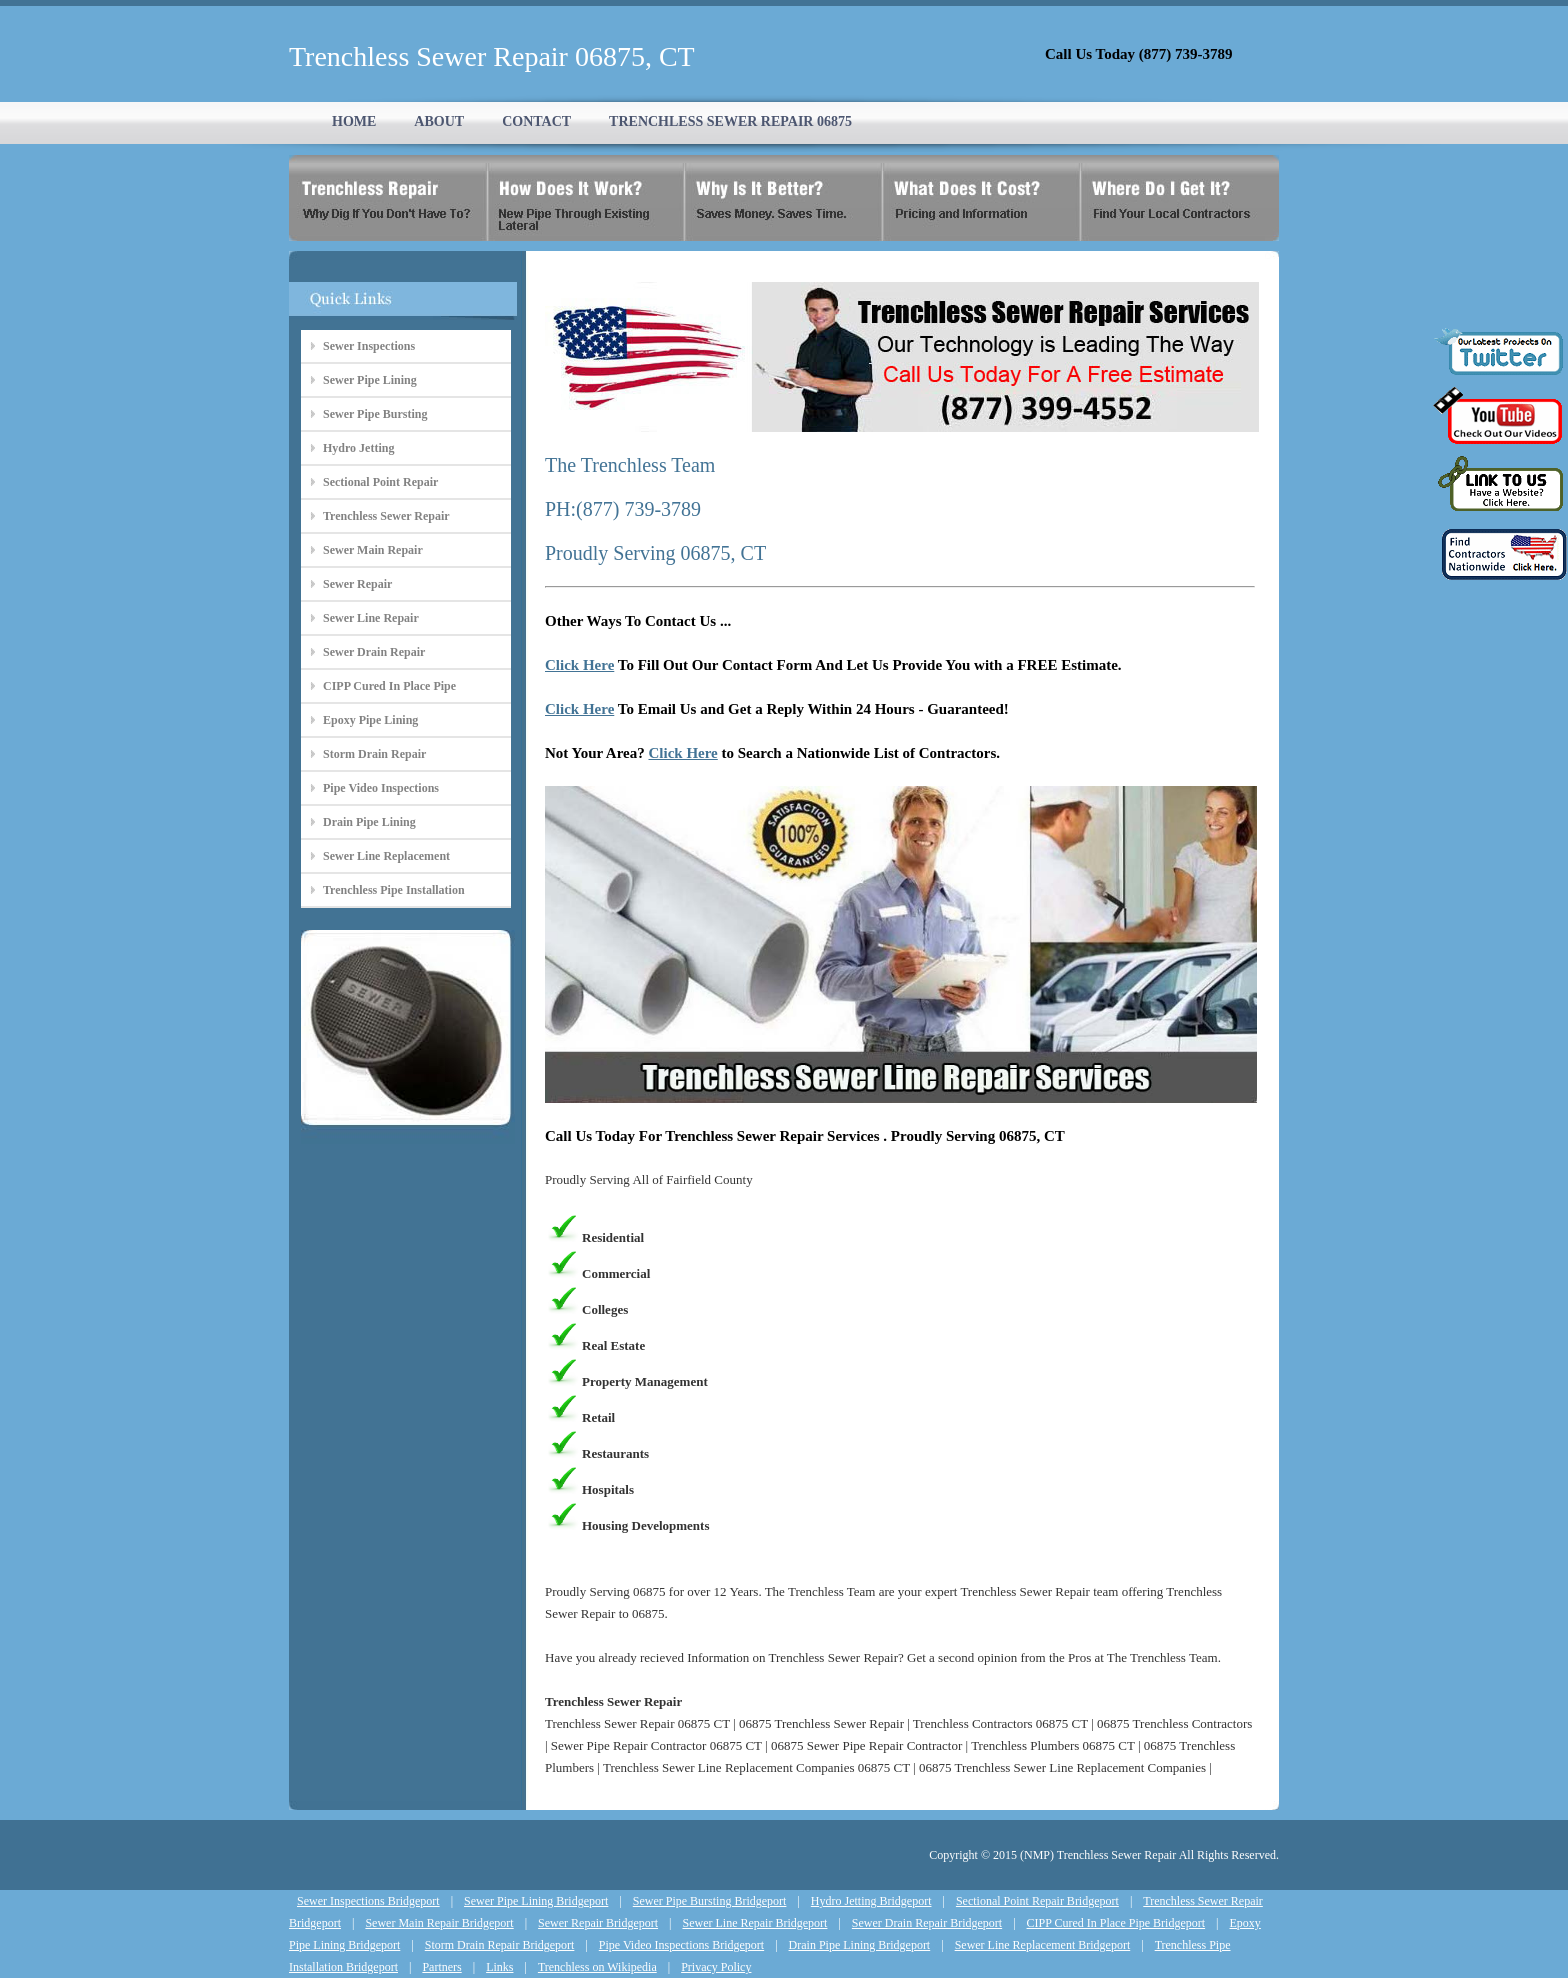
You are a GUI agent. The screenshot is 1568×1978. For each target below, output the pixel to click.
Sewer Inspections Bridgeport (368, 1901)
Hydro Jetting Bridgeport (871, 1901)
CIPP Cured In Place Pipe (389, 686)
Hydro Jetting (358, 448)
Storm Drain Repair (374, 754)
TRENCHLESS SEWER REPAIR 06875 (730, 121)
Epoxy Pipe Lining (370, 720)
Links (499, 1967)
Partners (441, 1967)
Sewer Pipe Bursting (375, 414)
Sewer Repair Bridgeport (598, 1923)
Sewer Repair (357, 584)
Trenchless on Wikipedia (597, 1967)
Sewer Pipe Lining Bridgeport (536, 1901)
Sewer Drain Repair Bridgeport (927, 1923)
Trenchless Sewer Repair (386, 516)
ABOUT (439, 121)
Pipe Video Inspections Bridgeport (681, 1945)
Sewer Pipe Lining (370, 380)
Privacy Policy (716, 1967)
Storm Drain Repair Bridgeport (500, 1945)
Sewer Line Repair (371, 618)
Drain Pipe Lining (369, 822)
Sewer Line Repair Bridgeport (754, 1923)
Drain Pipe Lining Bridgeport (860, 1945)
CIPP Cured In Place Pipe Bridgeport (1116, 1923)
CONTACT (536, 121)
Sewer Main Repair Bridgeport (439, 1923)
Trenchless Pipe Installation (394, 890)
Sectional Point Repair (380, 482)
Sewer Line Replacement (386, 856)
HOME (354, 121)
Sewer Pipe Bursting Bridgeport (710, 1901)
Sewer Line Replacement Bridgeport (1043, 1945)
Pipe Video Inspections (381, 788)
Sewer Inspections (369, 346)
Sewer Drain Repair (374, 652)
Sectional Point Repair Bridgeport (1037, 1901)
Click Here (579, 665)
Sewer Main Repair (373, 550)
